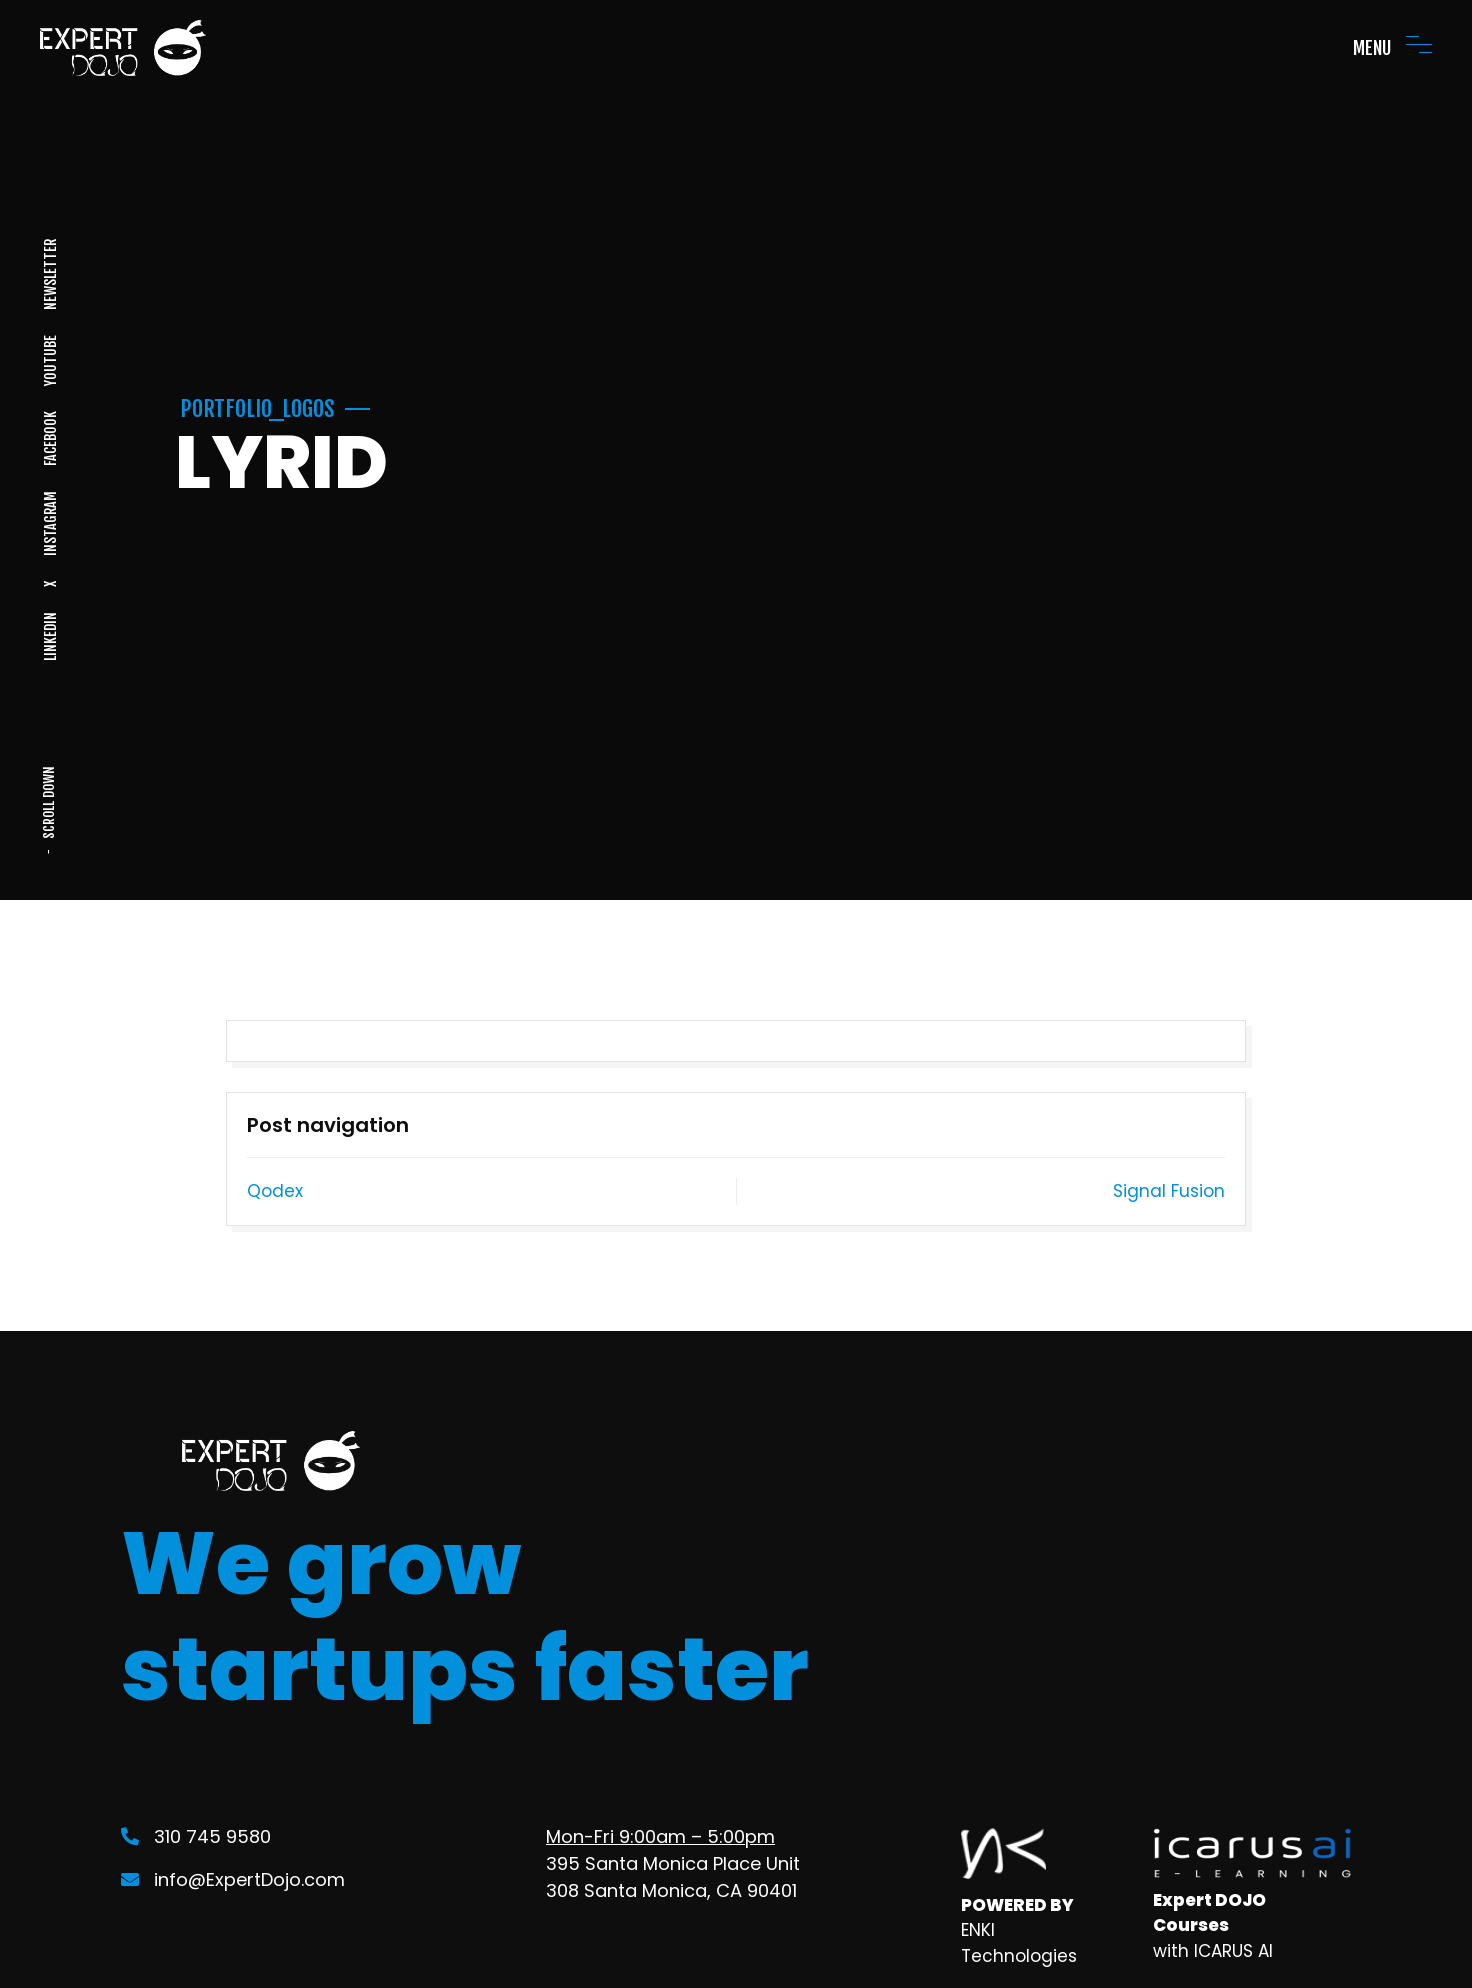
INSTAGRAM (49, 523)
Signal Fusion (1169, 1191)
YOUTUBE (49, 360)
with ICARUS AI (1213, 1951)
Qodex (275, 1191)
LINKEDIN (49, 636)
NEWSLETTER (49, 274)
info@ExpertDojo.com (233, 1879)
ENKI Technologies (1019, 1943)
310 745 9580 (196, 1836)
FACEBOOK (49, 438)
